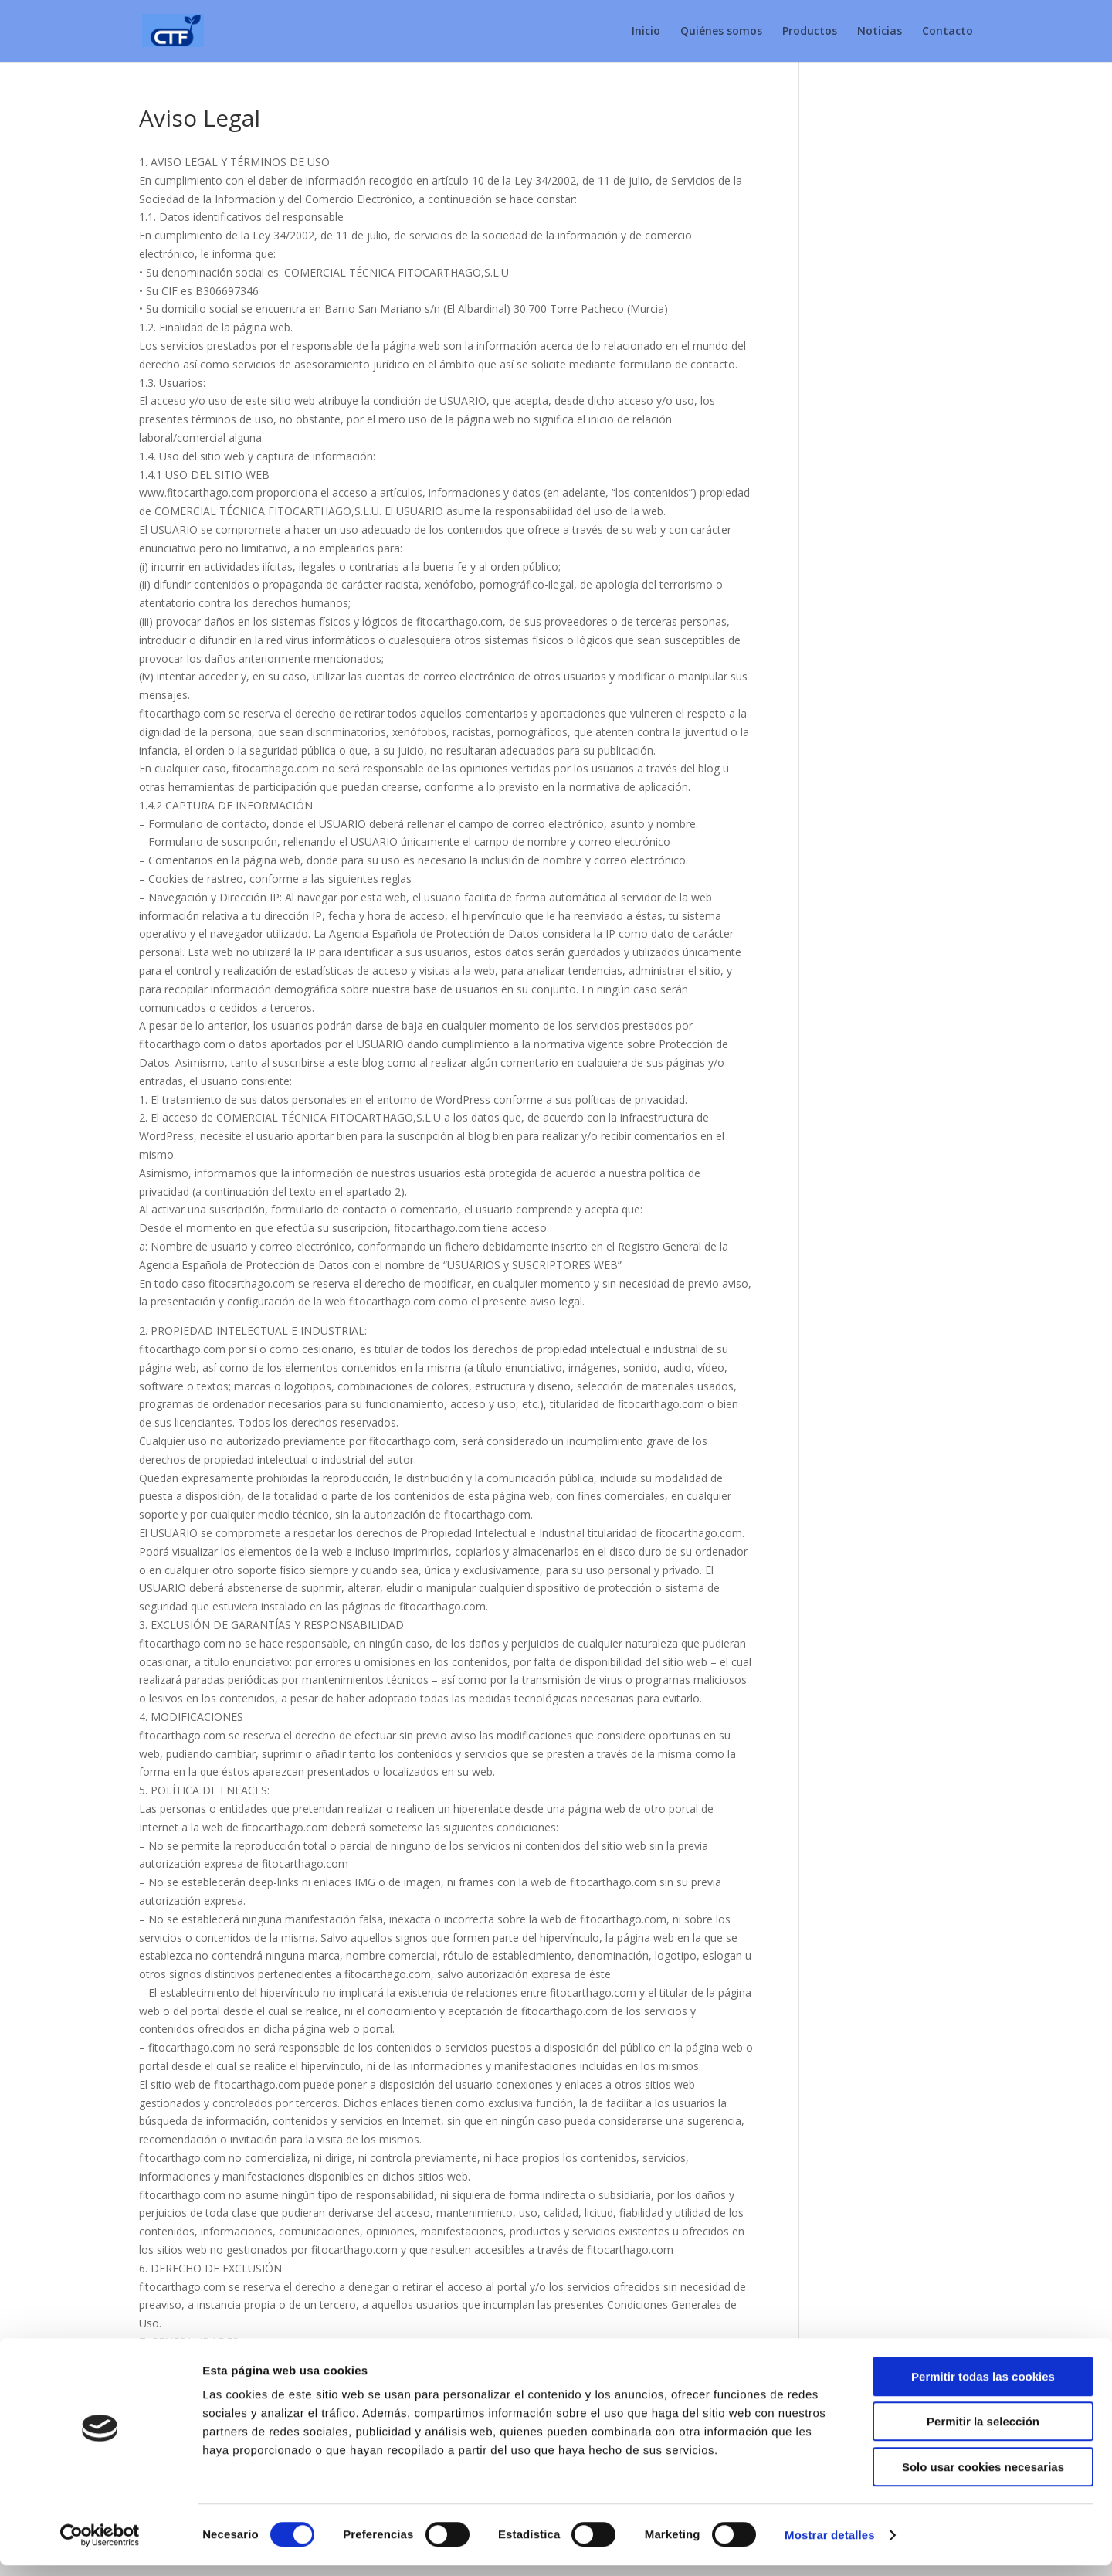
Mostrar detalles (830, 2545)
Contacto (947, 31)
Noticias (879, 31)
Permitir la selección (983, 2432)
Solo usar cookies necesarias (983, 2477)
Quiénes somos (721, 31)
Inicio (646, 31)
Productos (809, 31)
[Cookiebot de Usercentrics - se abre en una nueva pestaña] (100, 2545)
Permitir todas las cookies (983, 2387)
